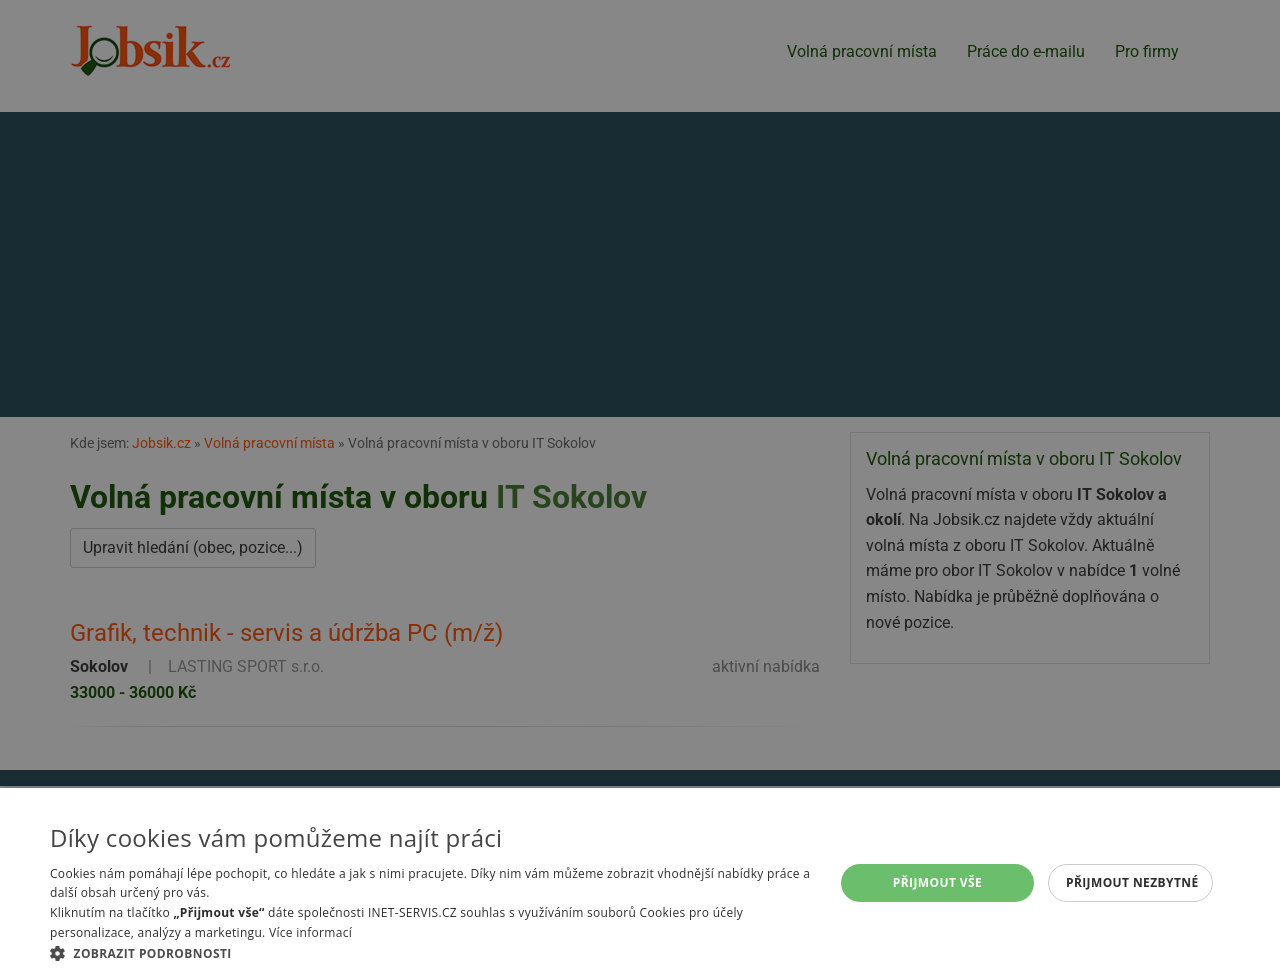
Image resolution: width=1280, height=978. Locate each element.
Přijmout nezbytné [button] (1132, 882)
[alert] (640, 489)
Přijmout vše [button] (937, 882)
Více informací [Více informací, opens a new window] (310, 932)
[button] (430, 953)
